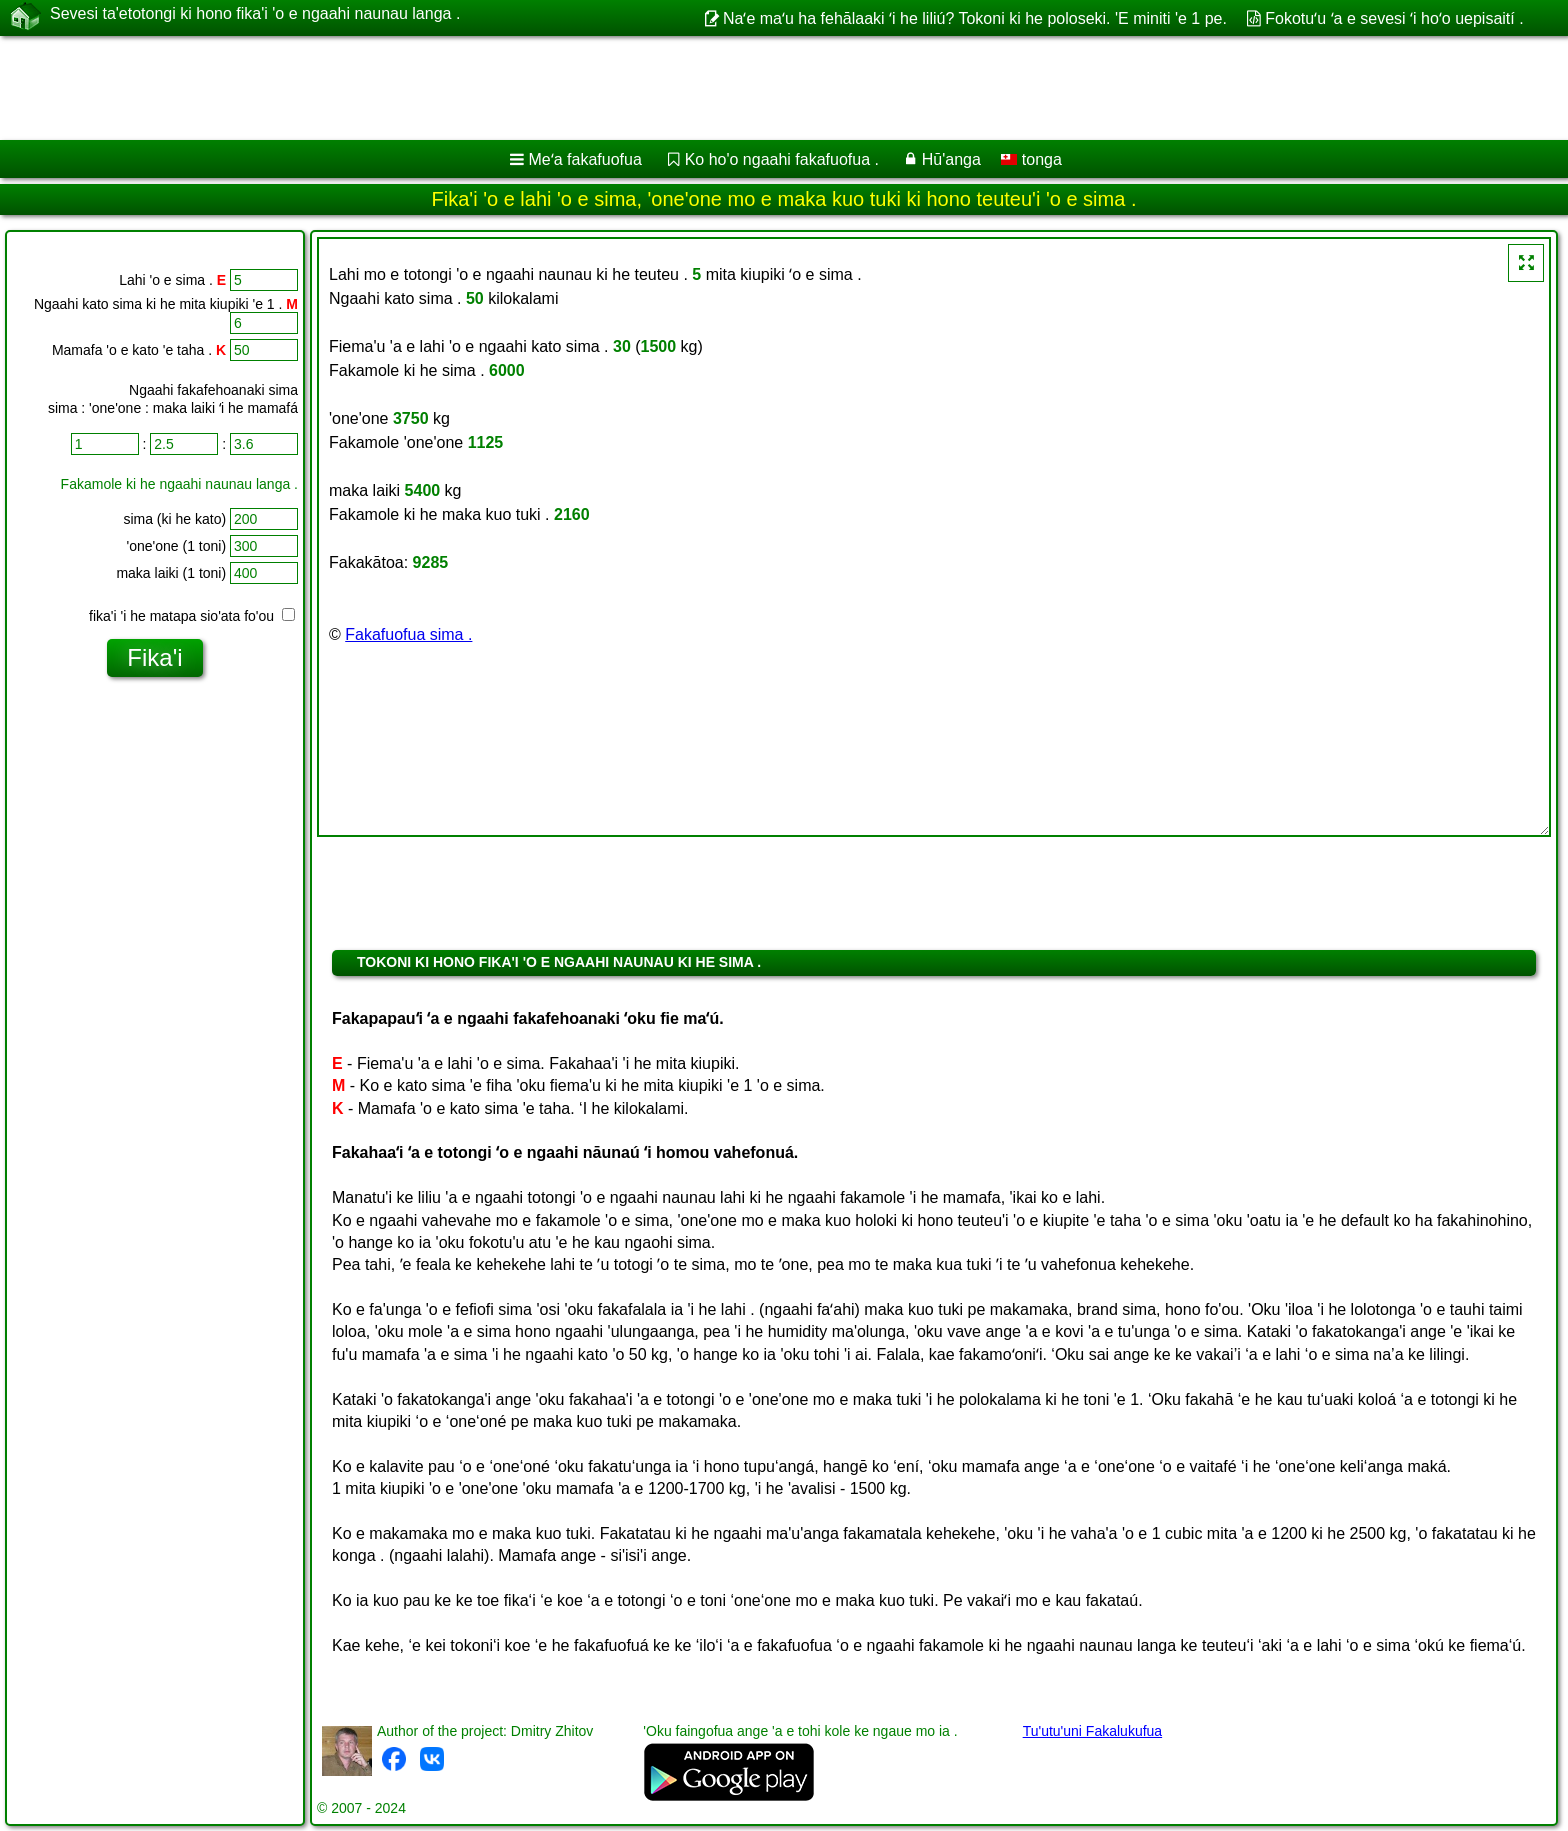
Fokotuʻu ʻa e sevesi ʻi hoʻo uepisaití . (1394, 18)
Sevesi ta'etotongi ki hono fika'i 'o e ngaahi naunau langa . (255, 17)
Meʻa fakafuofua (585, 159)
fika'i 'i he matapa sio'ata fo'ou (192, 616)
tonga (1031, 159)
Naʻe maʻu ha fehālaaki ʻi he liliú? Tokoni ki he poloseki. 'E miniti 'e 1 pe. (975, 18)
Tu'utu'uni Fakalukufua (1092, 1731)
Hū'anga (951, 159)
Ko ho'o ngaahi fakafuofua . (782, 159)
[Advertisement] (607, 88)
